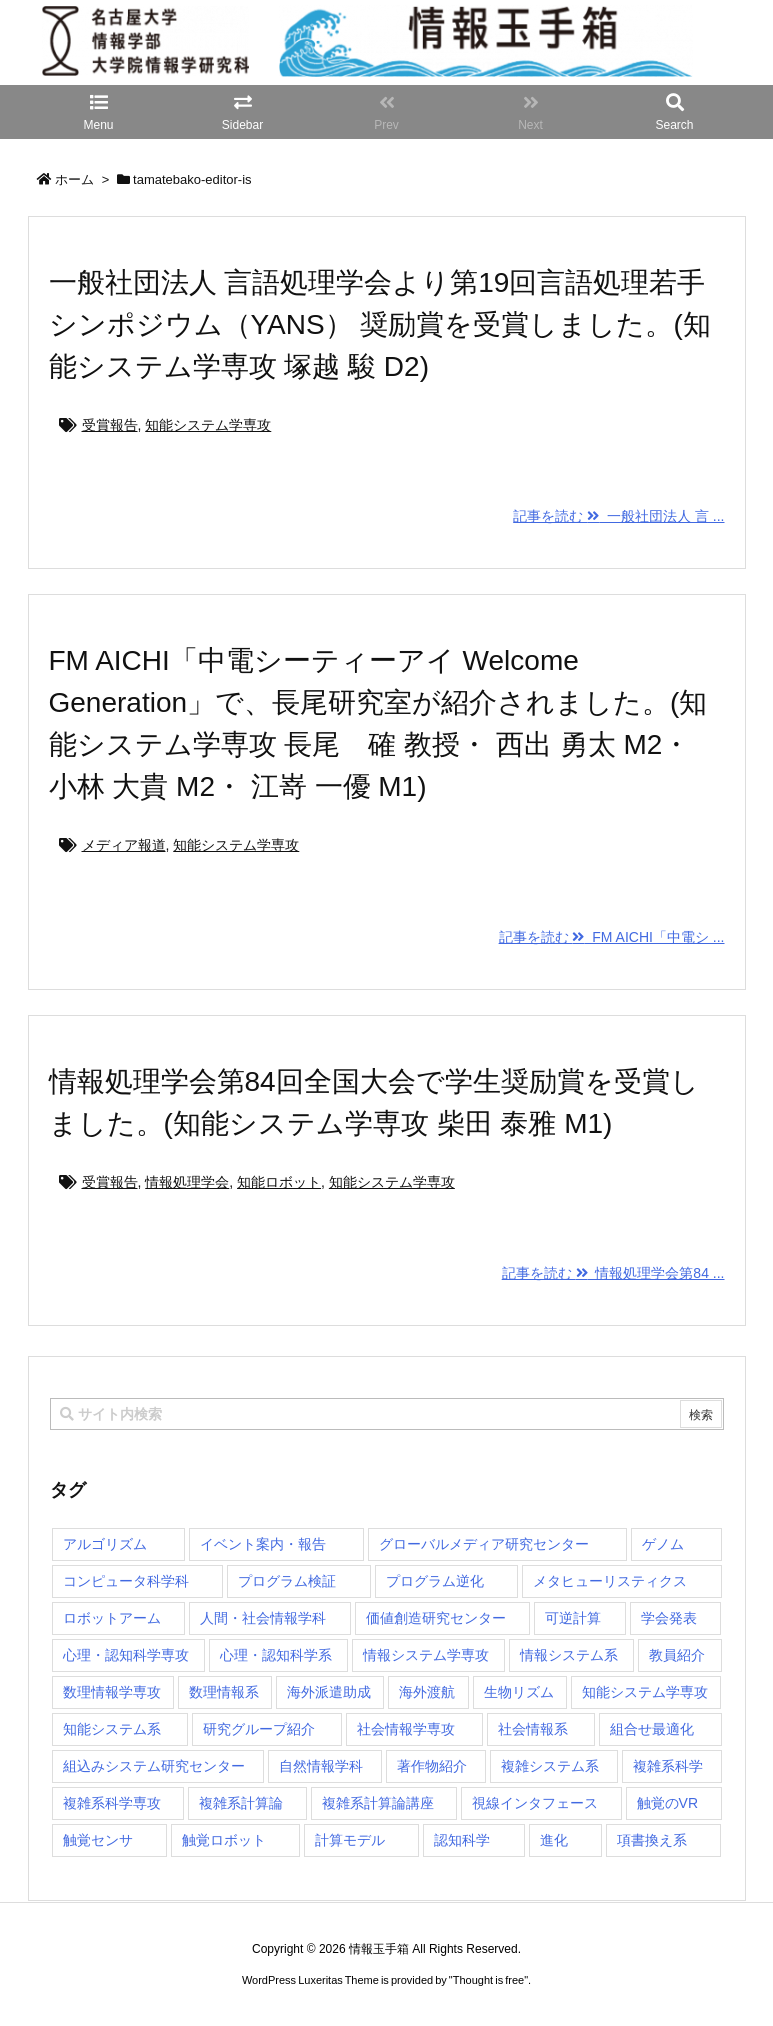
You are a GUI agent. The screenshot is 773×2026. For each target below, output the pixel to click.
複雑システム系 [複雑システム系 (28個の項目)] (550, 1766)
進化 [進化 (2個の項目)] (554, 1840)
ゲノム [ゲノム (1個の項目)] (663, 1544)
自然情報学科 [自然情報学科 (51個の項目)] (321, 1766)
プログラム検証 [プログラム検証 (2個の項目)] (287, 1581)
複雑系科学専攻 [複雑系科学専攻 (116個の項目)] (112, 1803)
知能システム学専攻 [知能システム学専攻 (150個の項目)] (645, 1692)
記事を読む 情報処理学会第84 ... (613, 1273)
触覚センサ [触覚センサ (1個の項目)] (98, 1840)
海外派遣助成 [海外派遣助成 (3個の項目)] (329, 1692)
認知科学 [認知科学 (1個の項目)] (462, 1840)
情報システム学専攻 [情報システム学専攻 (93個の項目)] (426, 1655)
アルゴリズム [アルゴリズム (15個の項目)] (105, 1544)
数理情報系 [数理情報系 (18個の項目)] (224, 1692)
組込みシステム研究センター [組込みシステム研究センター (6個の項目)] (154, 1766)
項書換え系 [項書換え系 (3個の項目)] (652, 1840)
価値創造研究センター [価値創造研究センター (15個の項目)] (436, 1618)
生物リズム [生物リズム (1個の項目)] (519, 1692)
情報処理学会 (187, 1182)
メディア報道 (124, 845)
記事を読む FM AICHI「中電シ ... (612, 937)
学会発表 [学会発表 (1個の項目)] (669, 1618)
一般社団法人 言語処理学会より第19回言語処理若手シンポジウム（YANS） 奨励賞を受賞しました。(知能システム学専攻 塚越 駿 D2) (380, 324)
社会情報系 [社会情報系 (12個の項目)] (533, 1729)
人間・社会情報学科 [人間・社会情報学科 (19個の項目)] (263, 1618)
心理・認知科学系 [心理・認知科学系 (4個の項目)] (276, 1655)
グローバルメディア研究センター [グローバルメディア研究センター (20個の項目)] (484, 1544)
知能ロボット (279, 1182)
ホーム (74, 179)
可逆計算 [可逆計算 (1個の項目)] (573, 1618)
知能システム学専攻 (208, 425)
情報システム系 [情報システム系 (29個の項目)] (569, 1655)
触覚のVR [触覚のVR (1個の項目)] (667, 1803)
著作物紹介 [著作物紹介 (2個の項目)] (432, 1766)
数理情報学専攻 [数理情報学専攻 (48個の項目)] (112, 1692)
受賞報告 (110, 425)
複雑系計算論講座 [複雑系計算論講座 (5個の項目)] (378, 1803)
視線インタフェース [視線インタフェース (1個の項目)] (535, 1803)
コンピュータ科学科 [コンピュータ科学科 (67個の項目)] (126, 1581)
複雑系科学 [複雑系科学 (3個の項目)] (668, 1766)
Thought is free (488, 2000)
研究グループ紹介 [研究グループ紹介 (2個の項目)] (259, 1729)
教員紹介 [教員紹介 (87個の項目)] (677, 1655)
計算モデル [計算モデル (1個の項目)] (350, 1840)
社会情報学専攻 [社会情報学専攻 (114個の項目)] (406, 1729)
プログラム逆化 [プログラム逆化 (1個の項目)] (435, 1581)
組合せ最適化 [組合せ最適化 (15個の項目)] (652, 1729)
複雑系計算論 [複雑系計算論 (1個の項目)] (241, 1803)
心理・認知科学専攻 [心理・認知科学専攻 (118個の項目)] (126, 1655)
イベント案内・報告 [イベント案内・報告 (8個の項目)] (263, 1544)
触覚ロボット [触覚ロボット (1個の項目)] (224, 1840)
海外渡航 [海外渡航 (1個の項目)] (427, 1692)
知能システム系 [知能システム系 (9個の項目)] (112, 1729)
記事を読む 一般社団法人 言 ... (618, 516)
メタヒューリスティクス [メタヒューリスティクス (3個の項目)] (610, 1581)
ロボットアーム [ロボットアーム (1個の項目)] (112, 1618)
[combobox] (387, 1414)
